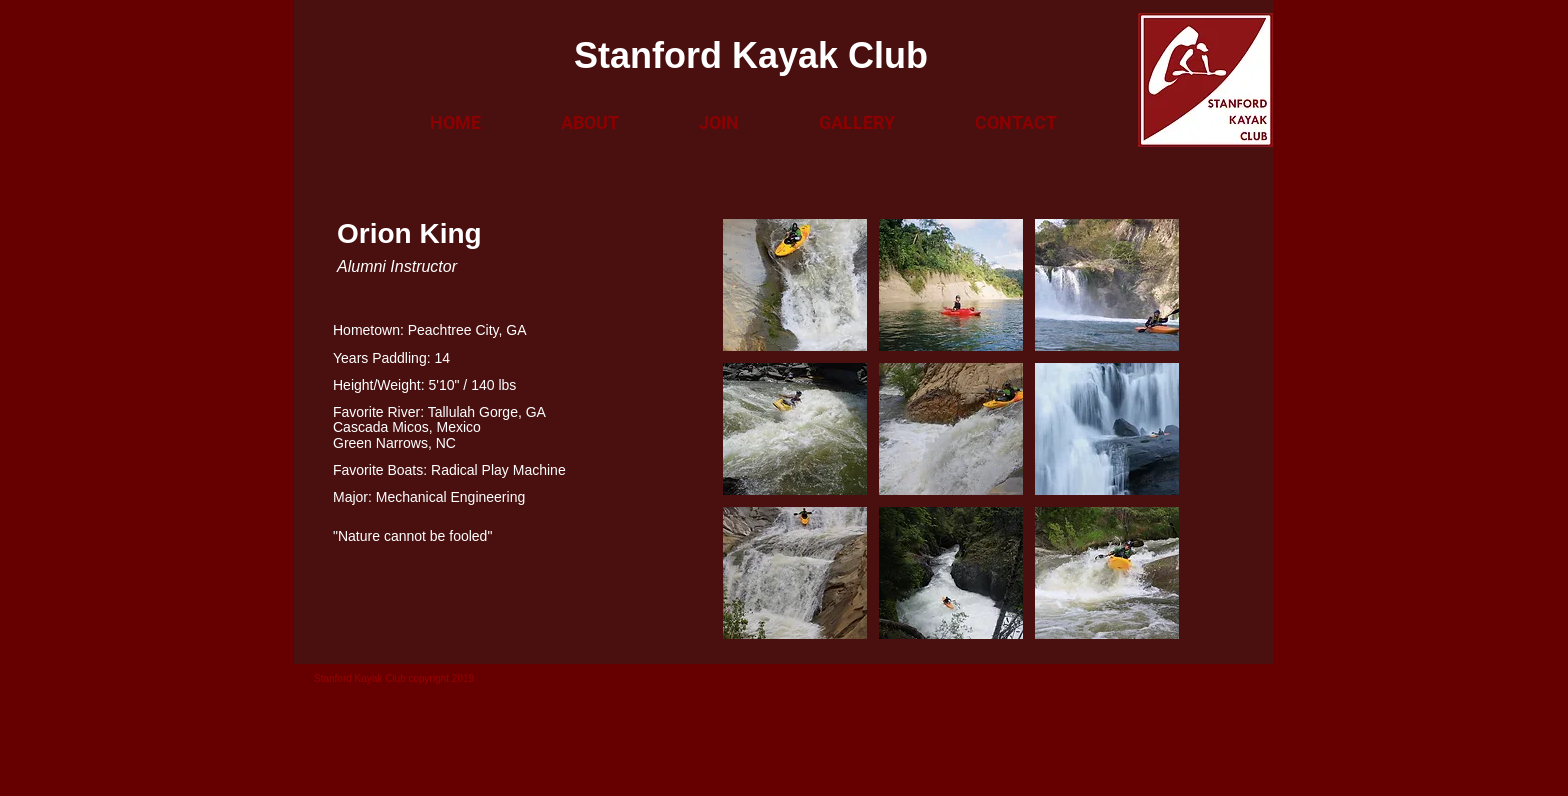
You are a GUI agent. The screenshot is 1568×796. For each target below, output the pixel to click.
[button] (590, 123)
